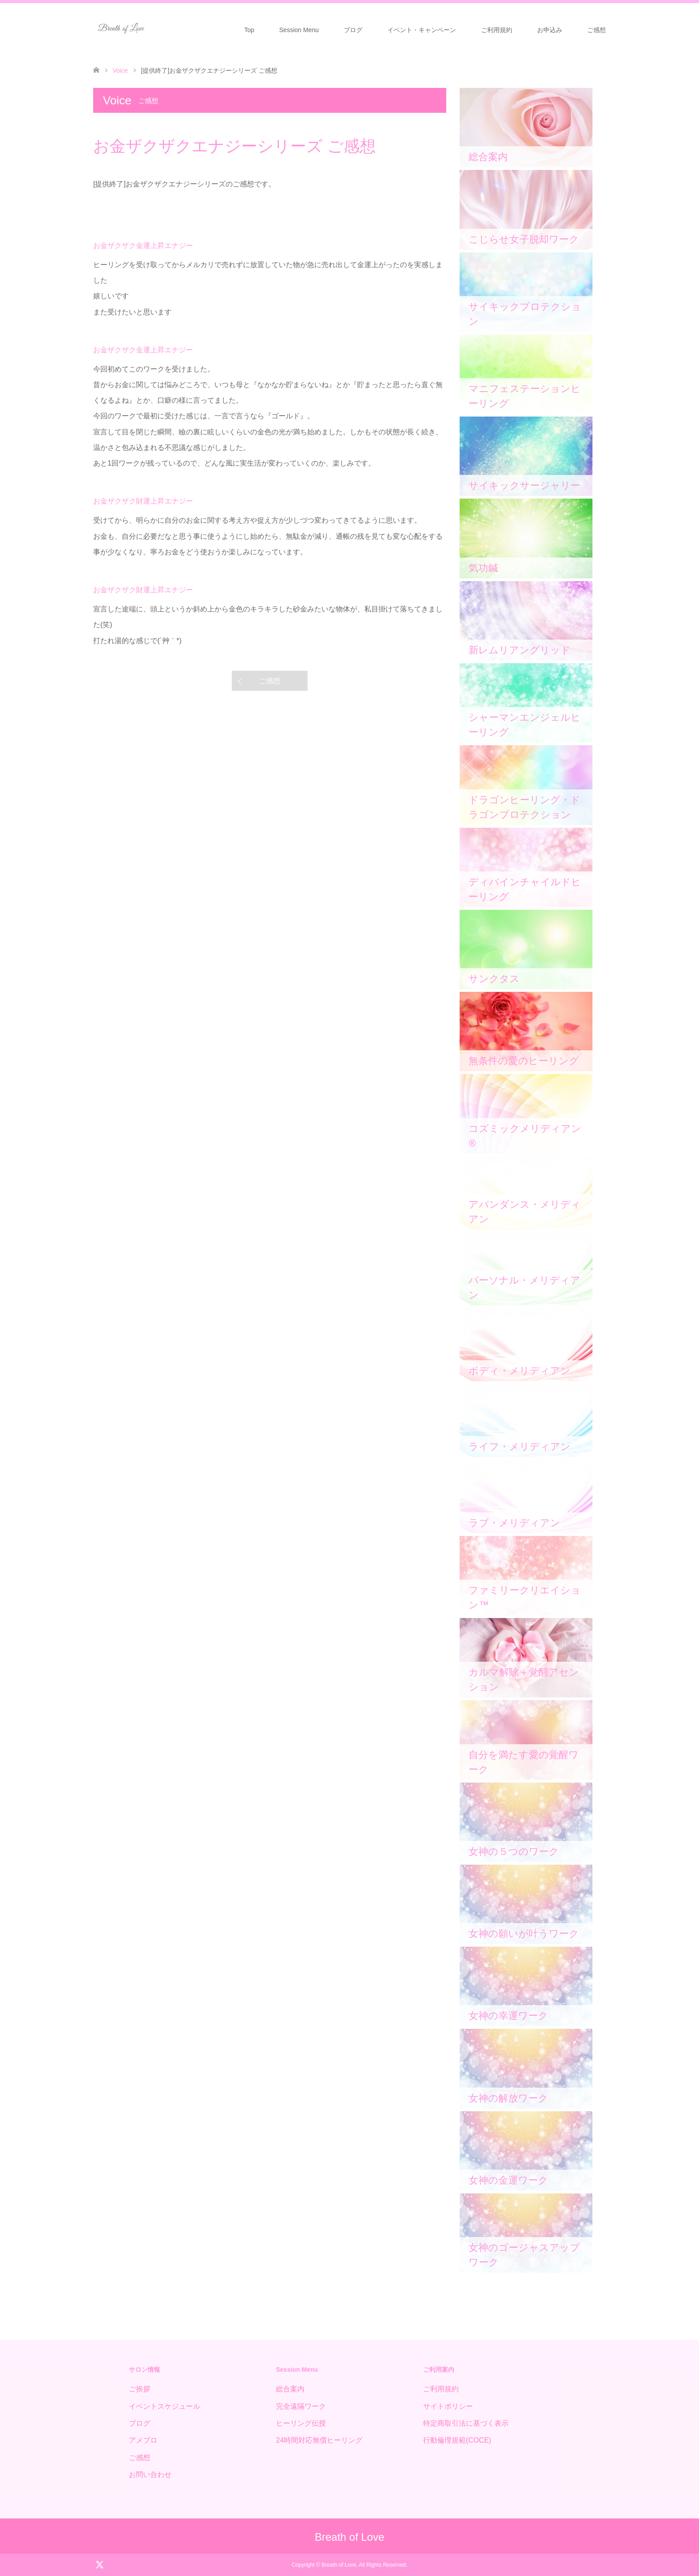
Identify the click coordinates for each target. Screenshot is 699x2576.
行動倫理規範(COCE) (457, 2440)
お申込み (549, 29)
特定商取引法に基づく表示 (466, 2423)
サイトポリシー (448, 2406)
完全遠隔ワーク (301, 2406)
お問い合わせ (150, 2474)
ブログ (353, 29)
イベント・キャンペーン (421, 29)
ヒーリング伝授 (301, 2423)
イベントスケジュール (164, 2406)
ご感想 (596, 29)
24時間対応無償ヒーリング (319, 2440)
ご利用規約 (496, 29)
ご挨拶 (139, 2389)
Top (249, 29)
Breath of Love (349, 2537)
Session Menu (299, 29)
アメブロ (143, 2440)
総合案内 (290, 2389)
